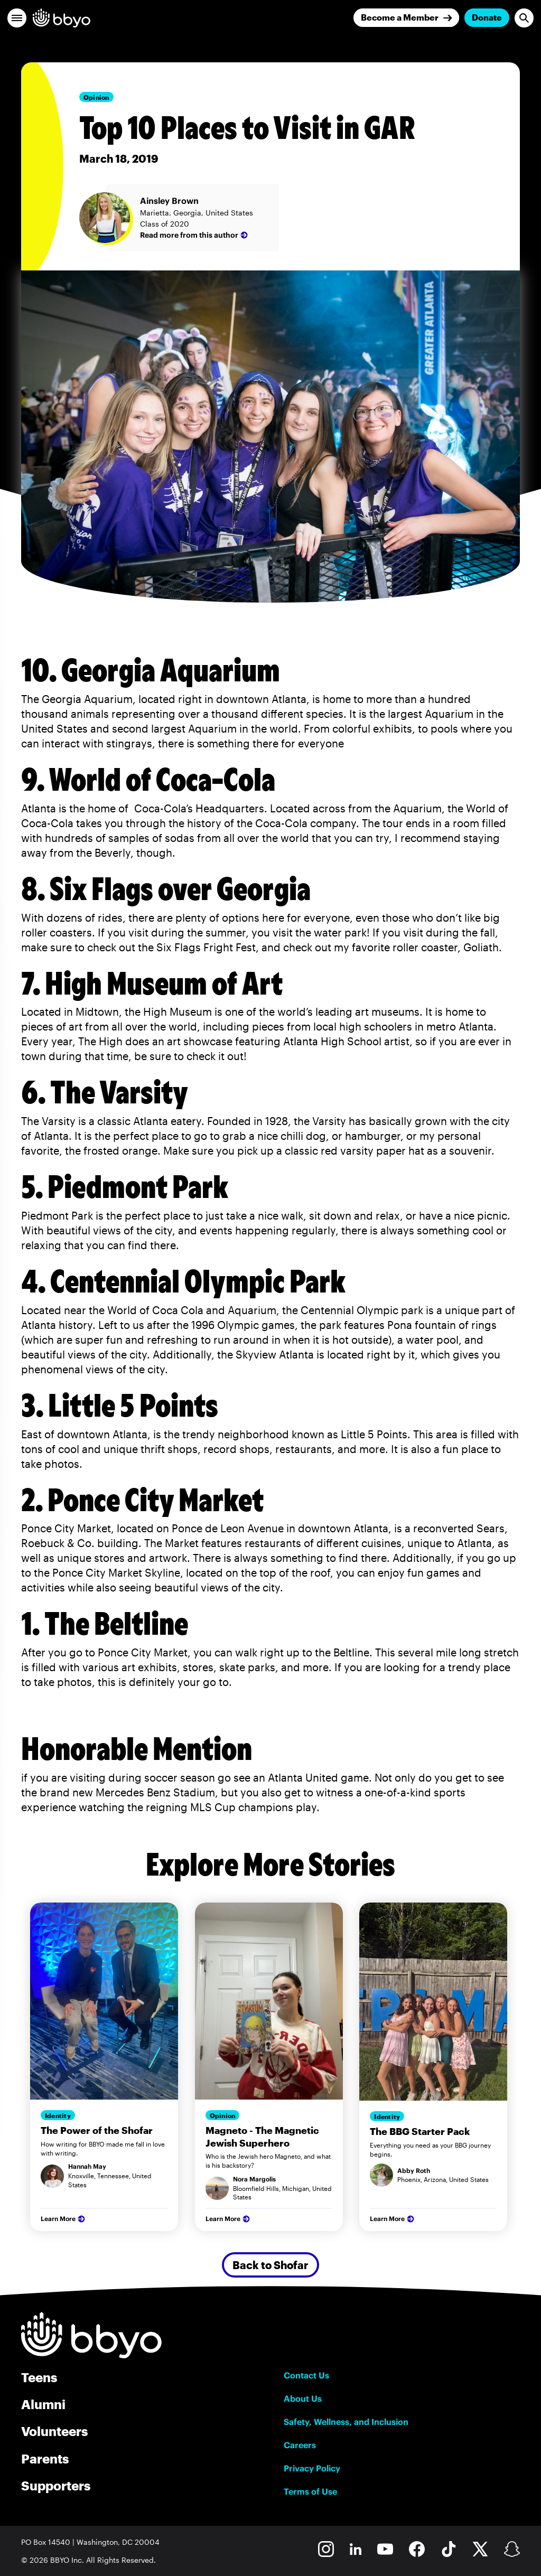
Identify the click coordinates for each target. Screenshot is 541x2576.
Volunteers (54, 2431)
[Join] (406, 17)
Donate (487, 17)
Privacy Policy (312, 2468)
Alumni (43, 2404)
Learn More (64, 2219)
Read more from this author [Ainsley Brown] (195, 235)
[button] (16, 17)
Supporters (55, 2485)
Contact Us (306, 2375)
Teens (39, 2377)
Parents (45, 2458)
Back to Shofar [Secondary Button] (270, 2265)
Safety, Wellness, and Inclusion (346, 2421)
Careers (300, 2445)
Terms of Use (310, 2491)
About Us (303, 2398)
